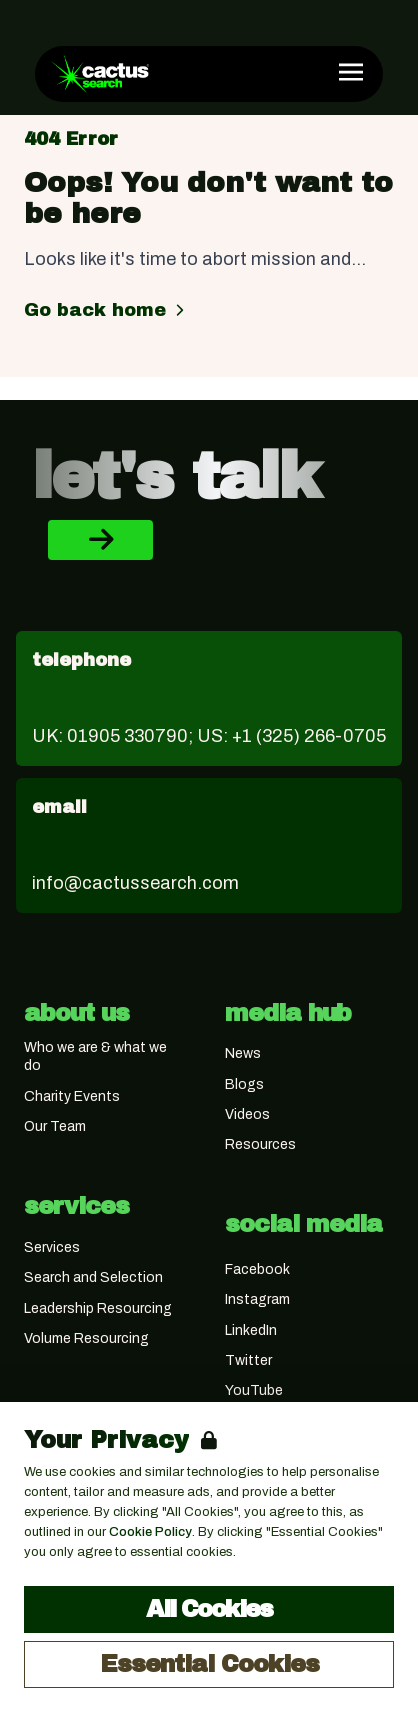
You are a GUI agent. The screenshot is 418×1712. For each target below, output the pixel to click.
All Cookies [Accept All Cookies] (209, 1609)
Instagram (257, 1299)
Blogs (244, 1084)
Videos (247, 1114)
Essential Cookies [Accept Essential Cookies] (209, 1664)
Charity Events (72, 1096)
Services (52, 1247)
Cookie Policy (150, 1532)
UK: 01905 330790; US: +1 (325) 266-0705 (209, 736)
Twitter (248, 1360)
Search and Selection (93, 1277)
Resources (260, 1144)
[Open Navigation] (351, 72)
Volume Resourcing (86, 1338)
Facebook (257, 1269)
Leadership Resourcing (98, 1308)
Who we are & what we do (95, 1056)
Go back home (107, 310)
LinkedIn (251, 1330)
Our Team (55, 1126)
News (243, 1053)
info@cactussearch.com (135, 883)
